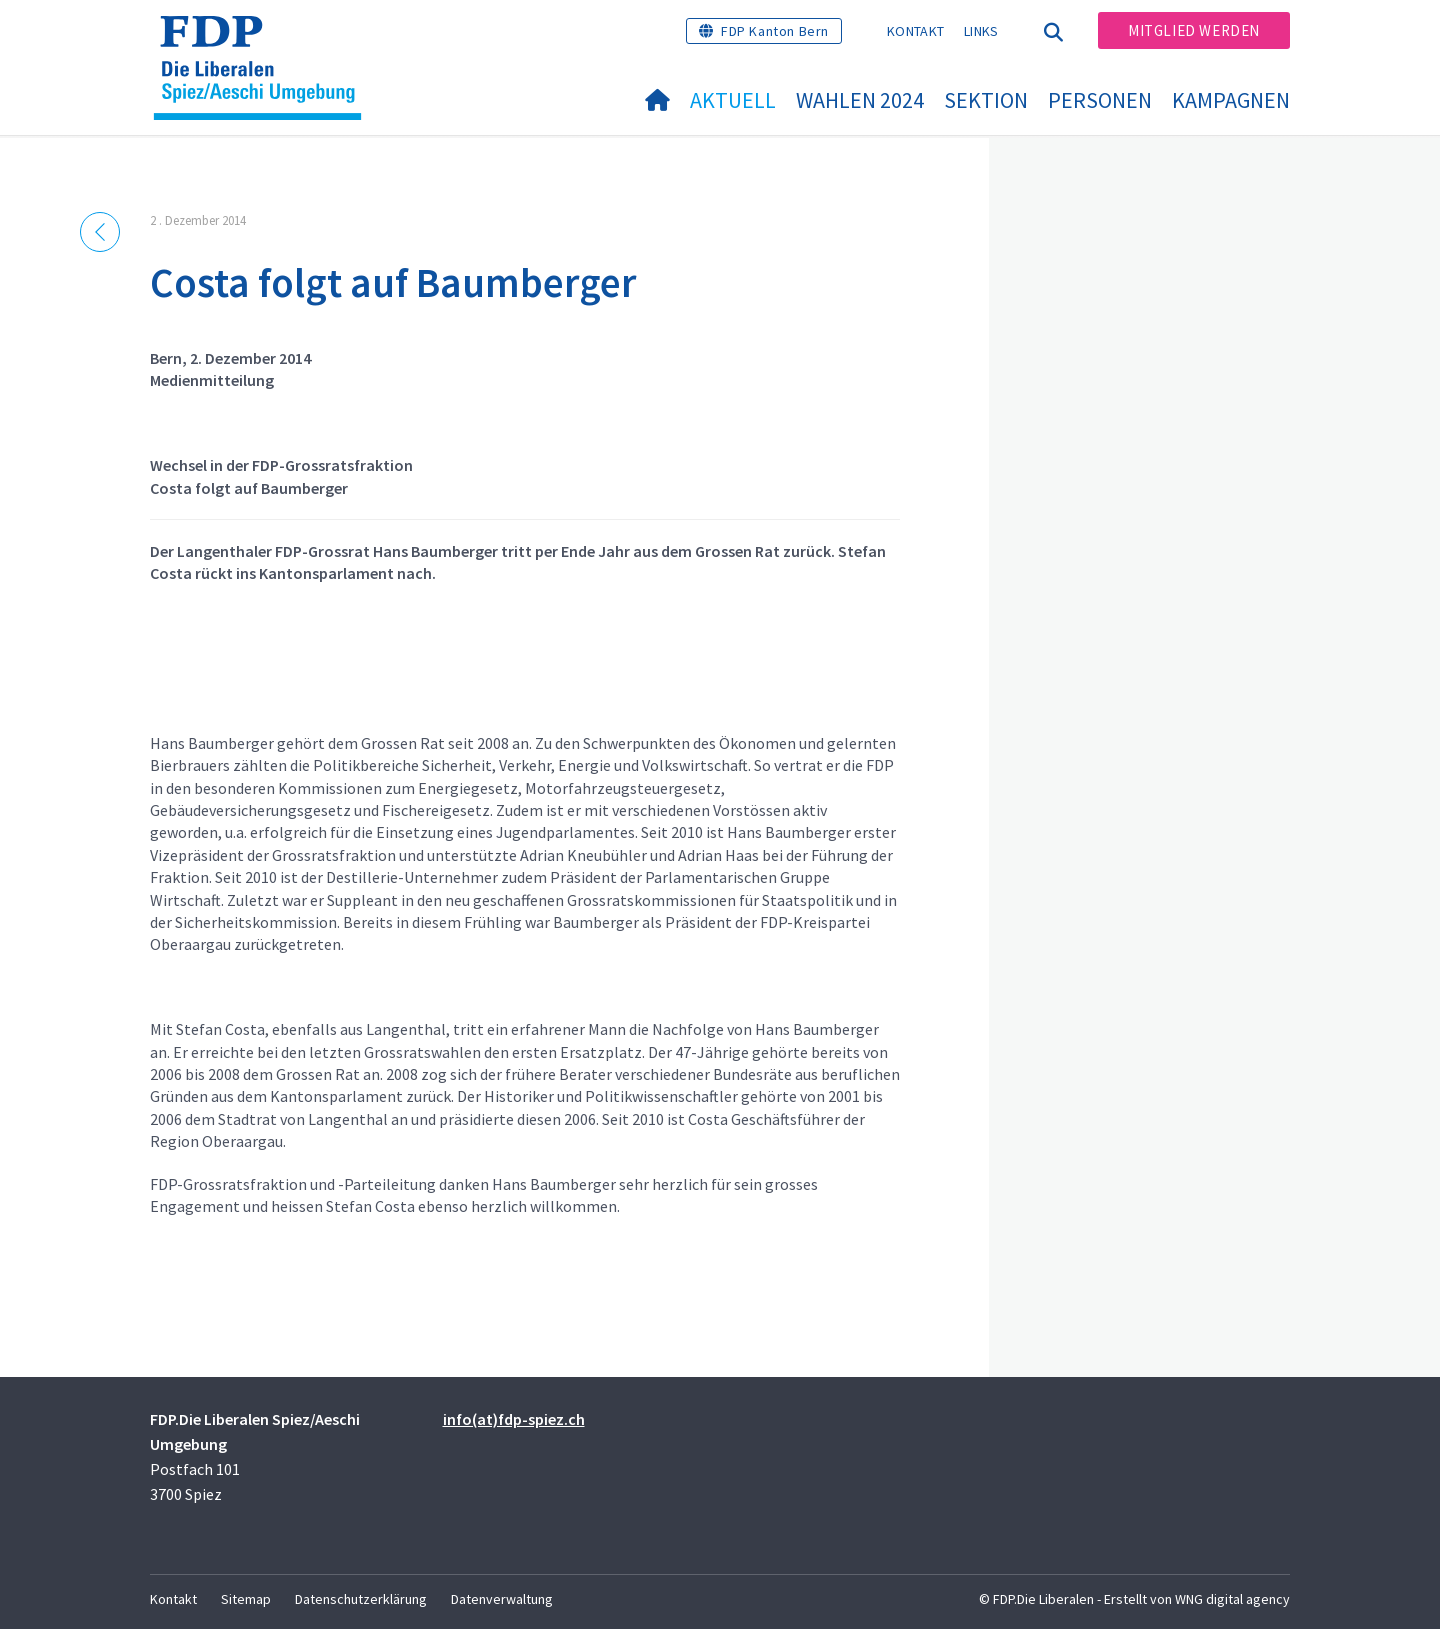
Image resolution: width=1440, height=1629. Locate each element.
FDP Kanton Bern (775, 31)
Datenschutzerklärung (361, 1599)
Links (981, 31)
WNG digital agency (1232, 1599)
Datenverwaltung (502, 1599)
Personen (1100, 100)
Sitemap (246, 1599)
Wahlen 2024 (860, 100)
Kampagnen (1231, 100)
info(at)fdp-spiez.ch (514, 1419)
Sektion (986, 100)
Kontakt (915, 31)
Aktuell (733, 100)
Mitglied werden (1194, 30)
